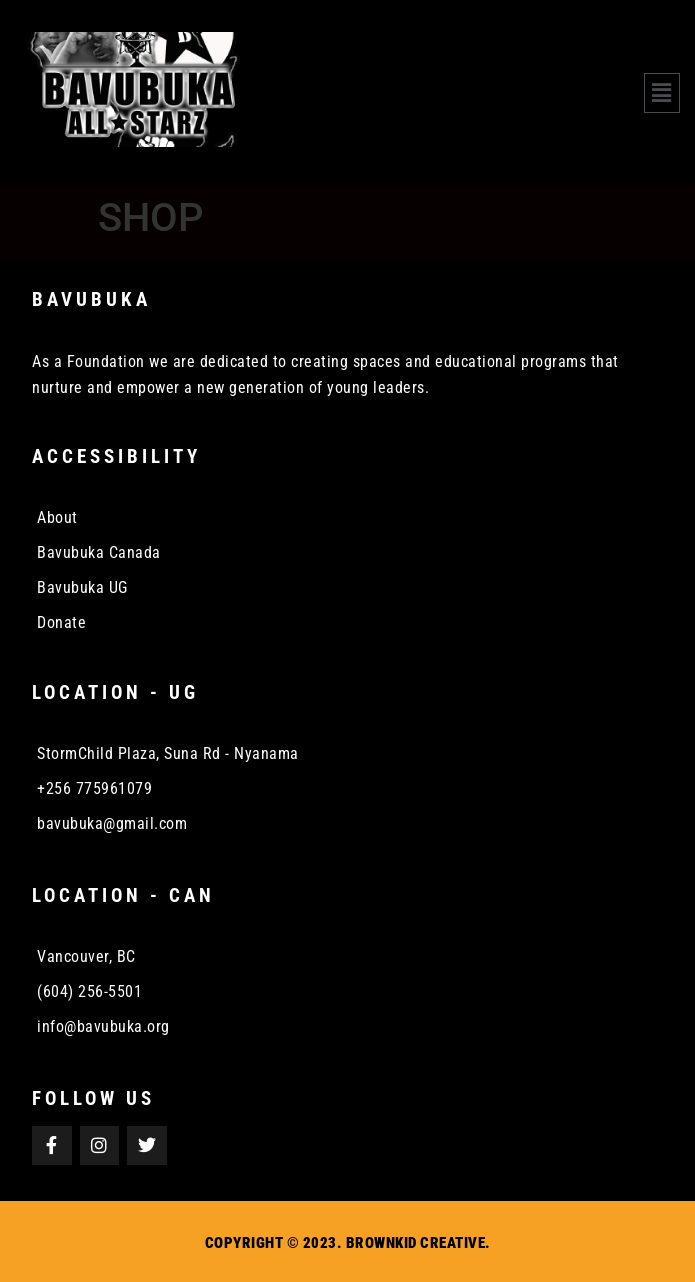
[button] (662, 93)
